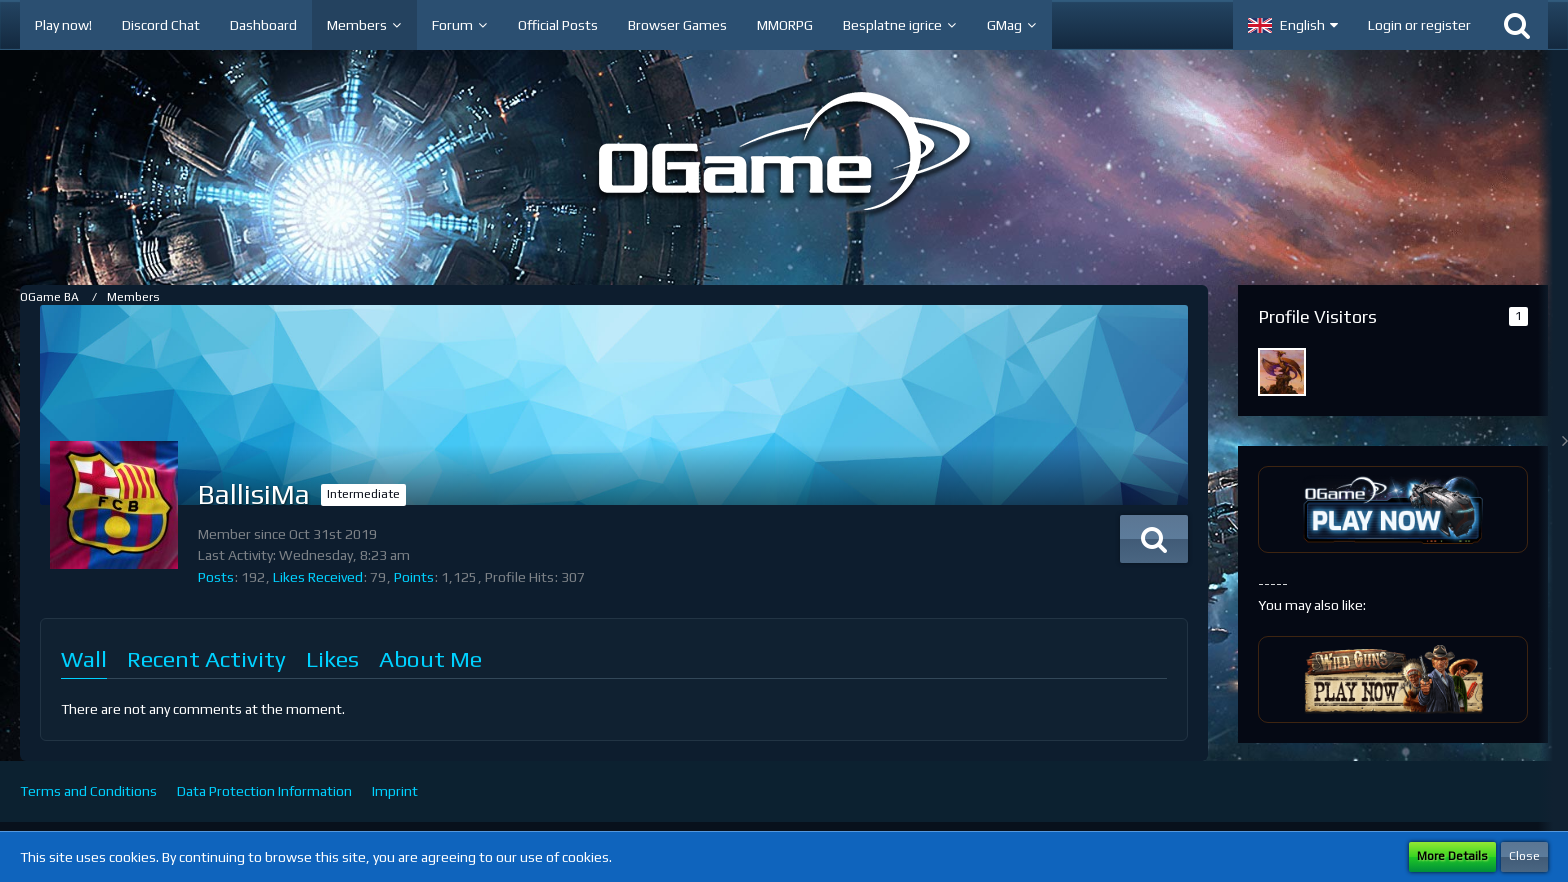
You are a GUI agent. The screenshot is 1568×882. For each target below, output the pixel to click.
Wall (84, 658)
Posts (216, 577)
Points (414, 577)
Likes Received (318, 577)
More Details (1452, 856)
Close (1524, 856)
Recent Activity (206, 658)
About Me (430, 658)
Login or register (1419, 25)
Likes (332, 658)
